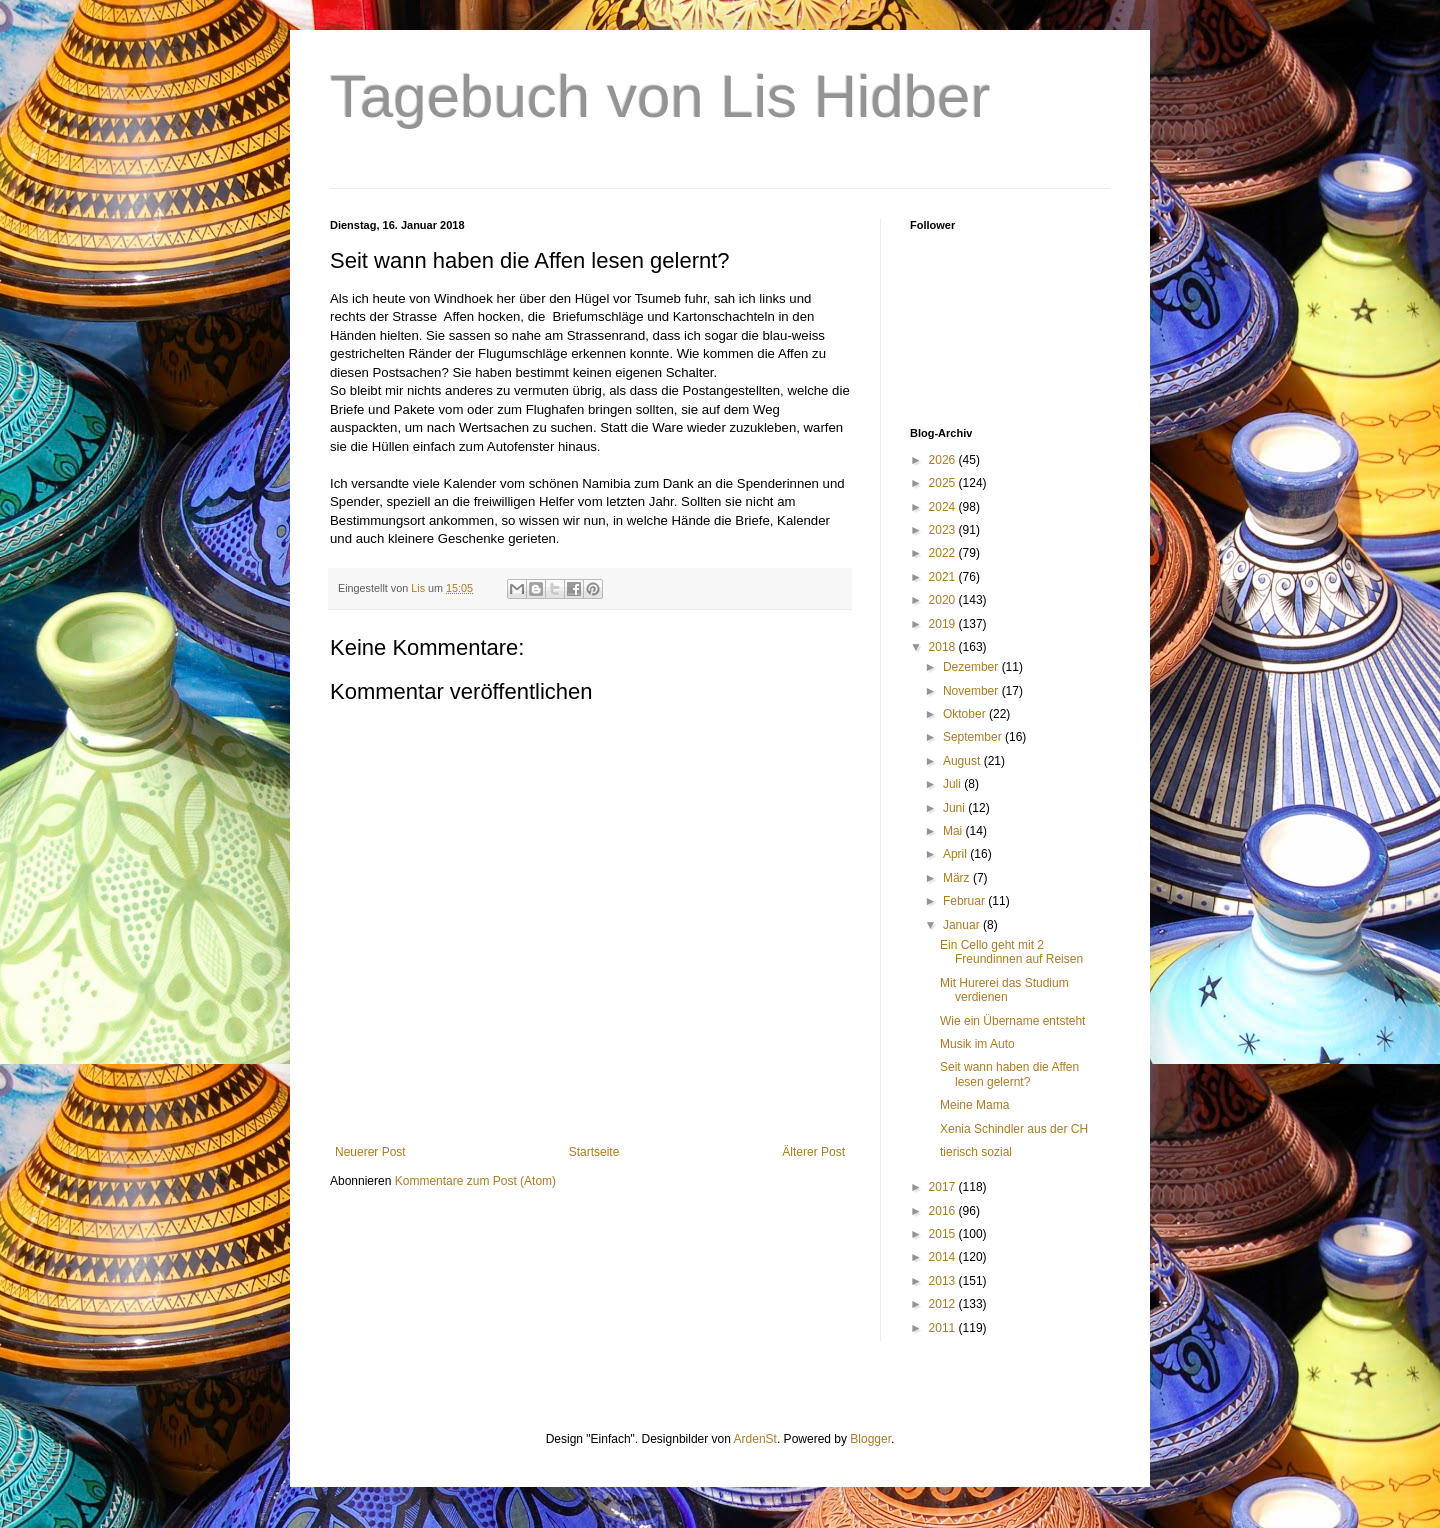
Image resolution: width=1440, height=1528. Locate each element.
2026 (944, 460)
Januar (963, 925)
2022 (944, 553)
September (974, 737)
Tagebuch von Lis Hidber (660, 96)
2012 (944, 1304)
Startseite (594, 1152)
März (958, 878)
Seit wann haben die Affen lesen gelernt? (1009, 1074)
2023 (944, 530)
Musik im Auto (977, 1044)
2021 (944, 577)
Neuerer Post (370, 1152)
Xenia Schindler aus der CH (1014, 1129)
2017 (944, 1187)
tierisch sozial (976, 1152)
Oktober (966, 714)
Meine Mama (974, 1105)
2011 (944, 1328)
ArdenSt (755, 1439)
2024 (944, 507)
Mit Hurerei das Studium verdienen (1004, 990)
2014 (944, 1257)
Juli (953, 784)
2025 (944, 483)
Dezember (972, 667)
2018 (944, 647)
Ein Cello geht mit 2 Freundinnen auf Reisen (1011, 952)
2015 (944, 1234)
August (963, 761)
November (972, 691)
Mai (954, 831)
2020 (944, 600)
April (956, 854)
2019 (944, 624)
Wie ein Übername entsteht (1012, 1021)
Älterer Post (813, 1152)
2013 (944, 1281)
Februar (965, 901)
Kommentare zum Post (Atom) (475, 1181)
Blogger (870, 1439)
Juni (955, 808)
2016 (944, 1211)
